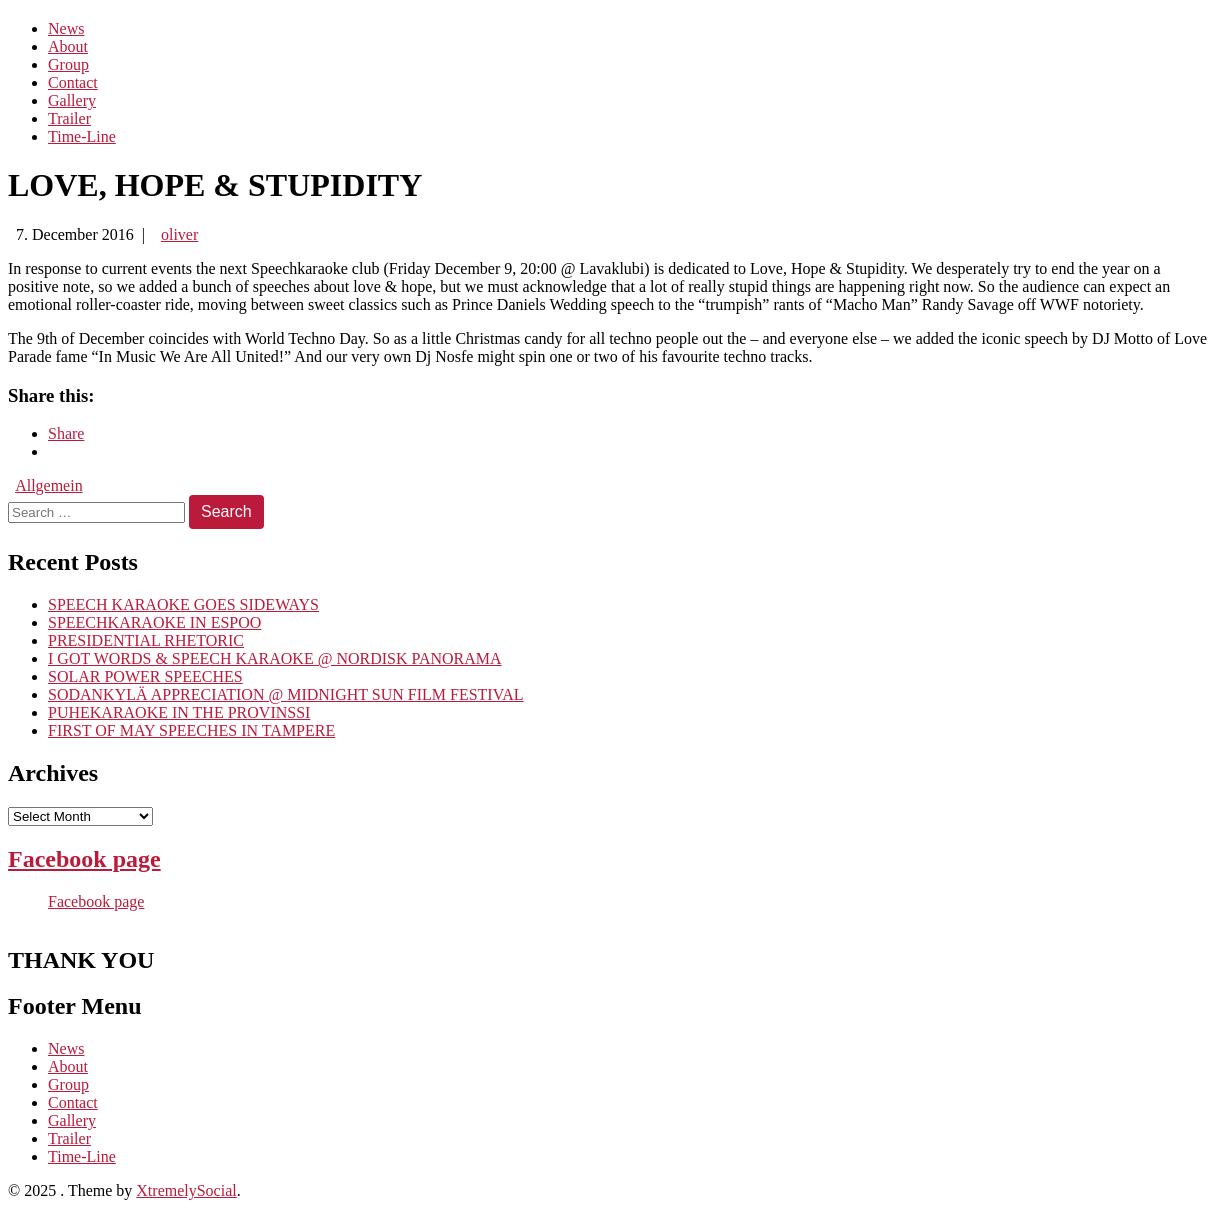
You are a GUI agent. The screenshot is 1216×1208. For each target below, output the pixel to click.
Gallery (72, 100)
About (68, 46)
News (66, 28)
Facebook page (84, 859)
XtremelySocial (186, 1190)
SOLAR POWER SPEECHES (145, 676)
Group (68, 64)
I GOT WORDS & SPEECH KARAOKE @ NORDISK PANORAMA (275, 658)
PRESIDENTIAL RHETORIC (146, 640)
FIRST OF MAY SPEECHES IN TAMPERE (191, 730)
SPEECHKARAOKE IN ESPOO (154, 622)
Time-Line (82, 136)
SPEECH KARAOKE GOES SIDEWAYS (183, 604)
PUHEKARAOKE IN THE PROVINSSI (179, 712)
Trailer (69, 118)
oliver (179, 234)
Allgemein (49, 485)
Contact (73, 82)
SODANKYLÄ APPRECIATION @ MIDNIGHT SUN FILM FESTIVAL (286, 694)
